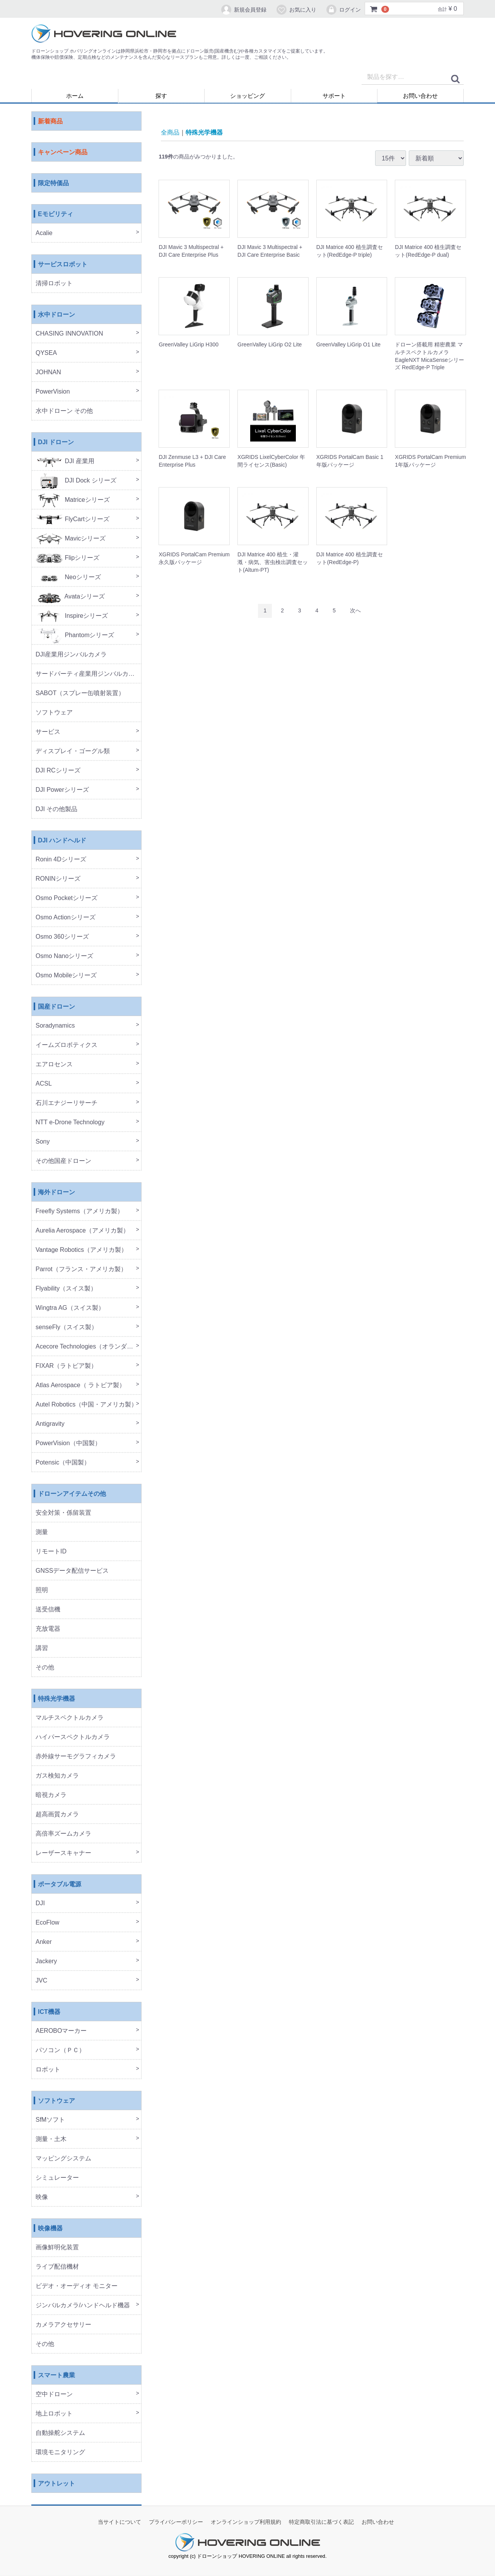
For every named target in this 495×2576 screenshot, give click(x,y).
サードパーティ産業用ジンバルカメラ (88, 674)
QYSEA (46, 353)
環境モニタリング (60, 2452)
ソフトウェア (54, 712)
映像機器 (50, 2228)
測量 (42, 1532)
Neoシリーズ (68, 577)
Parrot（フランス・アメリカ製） (81, 1269)
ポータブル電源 (59, 1884)
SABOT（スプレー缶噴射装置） (80, 693)
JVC (41, 1981)
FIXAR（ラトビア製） (66, 1366)
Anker (44, 1942)
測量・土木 (51, 2139)
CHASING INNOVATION (69, 334)
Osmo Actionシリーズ (66, 917)
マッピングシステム (63, 2158)
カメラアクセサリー (63, 2325)
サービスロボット (62, 264)
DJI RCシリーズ (58, 770)
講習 (42, 1648)
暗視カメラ (51, 1795)
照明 (42, 1590)
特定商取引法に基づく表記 (321, 2522)
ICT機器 (49, 2012)
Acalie (44, 233)
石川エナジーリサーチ (66, 1103)
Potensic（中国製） (63, 1462)
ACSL (44, 1084)
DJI (40, 1903)
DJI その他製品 (56, 809)
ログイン (343, 9)
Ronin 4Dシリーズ (61, 859)
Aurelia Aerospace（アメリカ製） (82, 1230)
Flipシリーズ (67, 558)
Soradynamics (55, 1026)
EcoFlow (47, 1923)
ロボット (48, 2069)
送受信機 (48, 1609)
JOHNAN (48, 372)
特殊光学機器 (56, 1699)
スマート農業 (56, 2375)
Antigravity (50, 1424)
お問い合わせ (420, 95)
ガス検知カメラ (57, 1776)
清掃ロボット (54, 283)
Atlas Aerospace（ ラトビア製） (80, 1385)
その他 (45, 1667)
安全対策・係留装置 (63, 1513)
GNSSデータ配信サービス (72, 1571)
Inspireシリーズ (72, 616)
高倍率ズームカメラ (63, 1834)
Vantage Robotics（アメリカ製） (81, 1250)
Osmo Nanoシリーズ (64, 956)
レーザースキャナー (63, 1853)
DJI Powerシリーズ (62, 790)
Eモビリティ (55, 214)
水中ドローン (56, 315)
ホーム (75, 95)
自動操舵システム (60, 2433)
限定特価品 (53, 183)
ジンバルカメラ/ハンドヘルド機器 (83, 2305)
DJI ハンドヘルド (62, 840)
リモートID (51, 1551)
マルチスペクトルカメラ (70, 1718)
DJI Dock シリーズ (76, 480)
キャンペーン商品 (62, 152)
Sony (43, 1142)
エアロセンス (54, 1064)
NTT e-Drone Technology (70, 1122)
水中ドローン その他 (64, 411)
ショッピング (247, 95)
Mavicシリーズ (71, 538)
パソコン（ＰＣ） (60, 2050)
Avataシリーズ (70, 596)
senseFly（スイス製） (66, 1327)
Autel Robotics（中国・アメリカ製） (86, 1404)
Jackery (46, 1961)
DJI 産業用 (65, 461)
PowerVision (53, 392)
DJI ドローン (56, 442)
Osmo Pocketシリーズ (66, 898)
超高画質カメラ (57, 1814)
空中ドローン (54, 2394)
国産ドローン (56, 1007)
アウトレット (56, 2484)
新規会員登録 (243, 9)
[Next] (355, 611)
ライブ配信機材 (57, 2267)
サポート (334, 95)
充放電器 (48, 1629)
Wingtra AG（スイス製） (70, 1308)
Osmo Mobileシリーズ (66, 975)
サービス (48, 732)
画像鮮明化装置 (57, 2247)
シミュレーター (57, 2178)
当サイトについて (119, 2522)
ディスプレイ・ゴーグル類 (73, 751)
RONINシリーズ (58, 879)
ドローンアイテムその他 (72, 1494)
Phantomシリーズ (75, 635)
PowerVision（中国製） (68, 1443)
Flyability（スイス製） (66, 1288)
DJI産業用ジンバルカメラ (71, 654)
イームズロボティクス (66, 1045)
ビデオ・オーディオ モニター (77, 2286)
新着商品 (50, 121)
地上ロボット (54, 2414)
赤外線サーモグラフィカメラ (76, 1756)
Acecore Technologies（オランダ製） (87, 1346)
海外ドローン (56, 1192)
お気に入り (296, 9)
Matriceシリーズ (73, 500)
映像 (42, 2197)
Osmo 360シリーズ (62, 937)
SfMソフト (50, 2120)
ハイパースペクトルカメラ (73, 1737)
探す (161, 95)
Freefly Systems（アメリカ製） (79, 1211)
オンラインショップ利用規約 (246, 2522)
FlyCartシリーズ (72, 519)
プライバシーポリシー (176, 2522)
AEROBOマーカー (61, 2031)
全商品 (170, 132)
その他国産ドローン (63, 1161)
